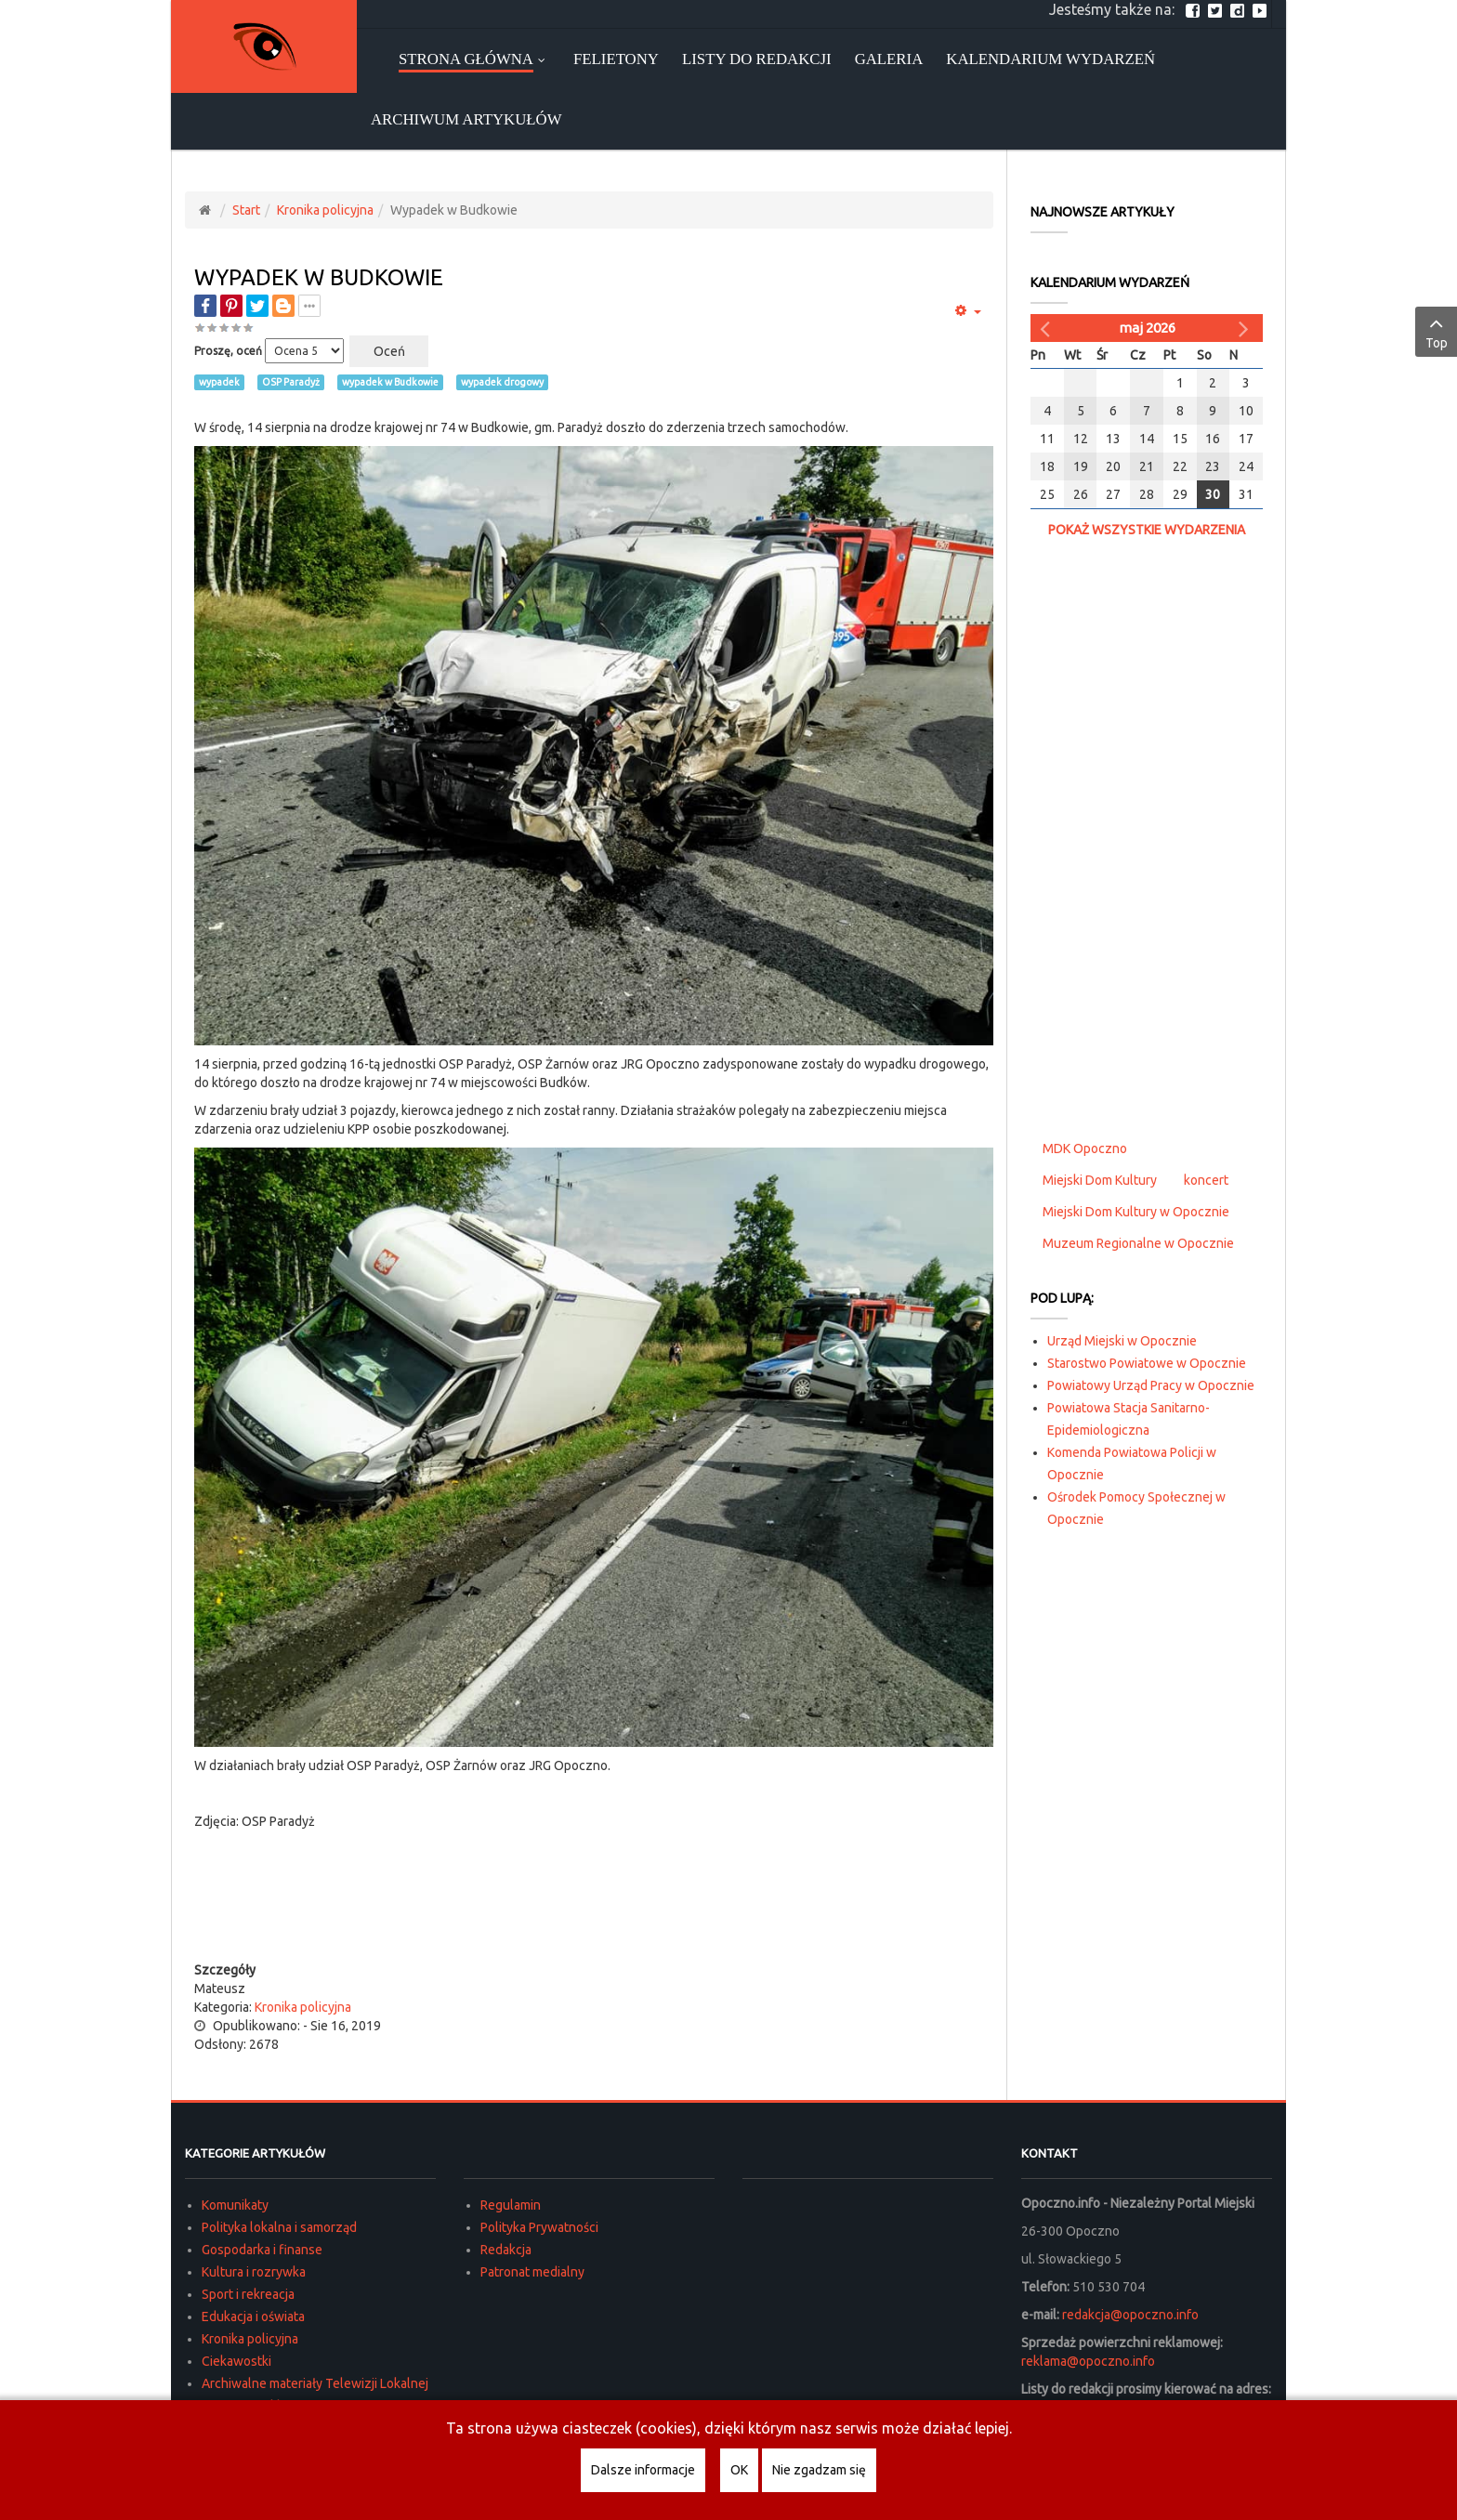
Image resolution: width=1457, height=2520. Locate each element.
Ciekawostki (236, 2361)
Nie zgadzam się (819, 2469)
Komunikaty (235, 2205)
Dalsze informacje (643, 2469)
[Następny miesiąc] (1246, 328)
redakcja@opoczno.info (1130, 2314)
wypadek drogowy (502, 381)
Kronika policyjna (325, 210)
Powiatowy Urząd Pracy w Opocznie (1150, 1385)
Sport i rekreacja (248, 2294)
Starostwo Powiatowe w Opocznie (1146, 1363)
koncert (1206, 1180)
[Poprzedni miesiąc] (1047, 328)
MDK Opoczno (1085, 1148)
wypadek (219, 381)
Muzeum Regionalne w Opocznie (1138, 1243)
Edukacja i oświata (253, 2316)
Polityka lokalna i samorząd (279, 2227)
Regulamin (510, 2205)
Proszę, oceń (228, 351)
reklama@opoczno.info (1088, 2361)
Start (246, 210)
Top (1436, 330)
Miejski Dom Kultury (1100, 1180)
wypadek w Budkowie (390, 381)
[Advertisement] (593, 1923)
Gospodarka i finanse (262, 2249)
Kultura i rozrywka (254, 2271)
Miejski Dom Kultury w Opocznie (1136, 1211)
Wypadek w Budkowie (318, 277)
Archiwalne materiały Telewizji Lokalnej (315, 2383)
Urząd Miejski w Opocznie (1122, 1340)
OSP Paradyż (291, 381)
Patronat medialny (532, 2271)
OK (739, 2469)
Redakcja (506, 2249)
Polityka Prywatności (539, 2227)
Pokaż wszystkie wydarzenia (1146, 529)
